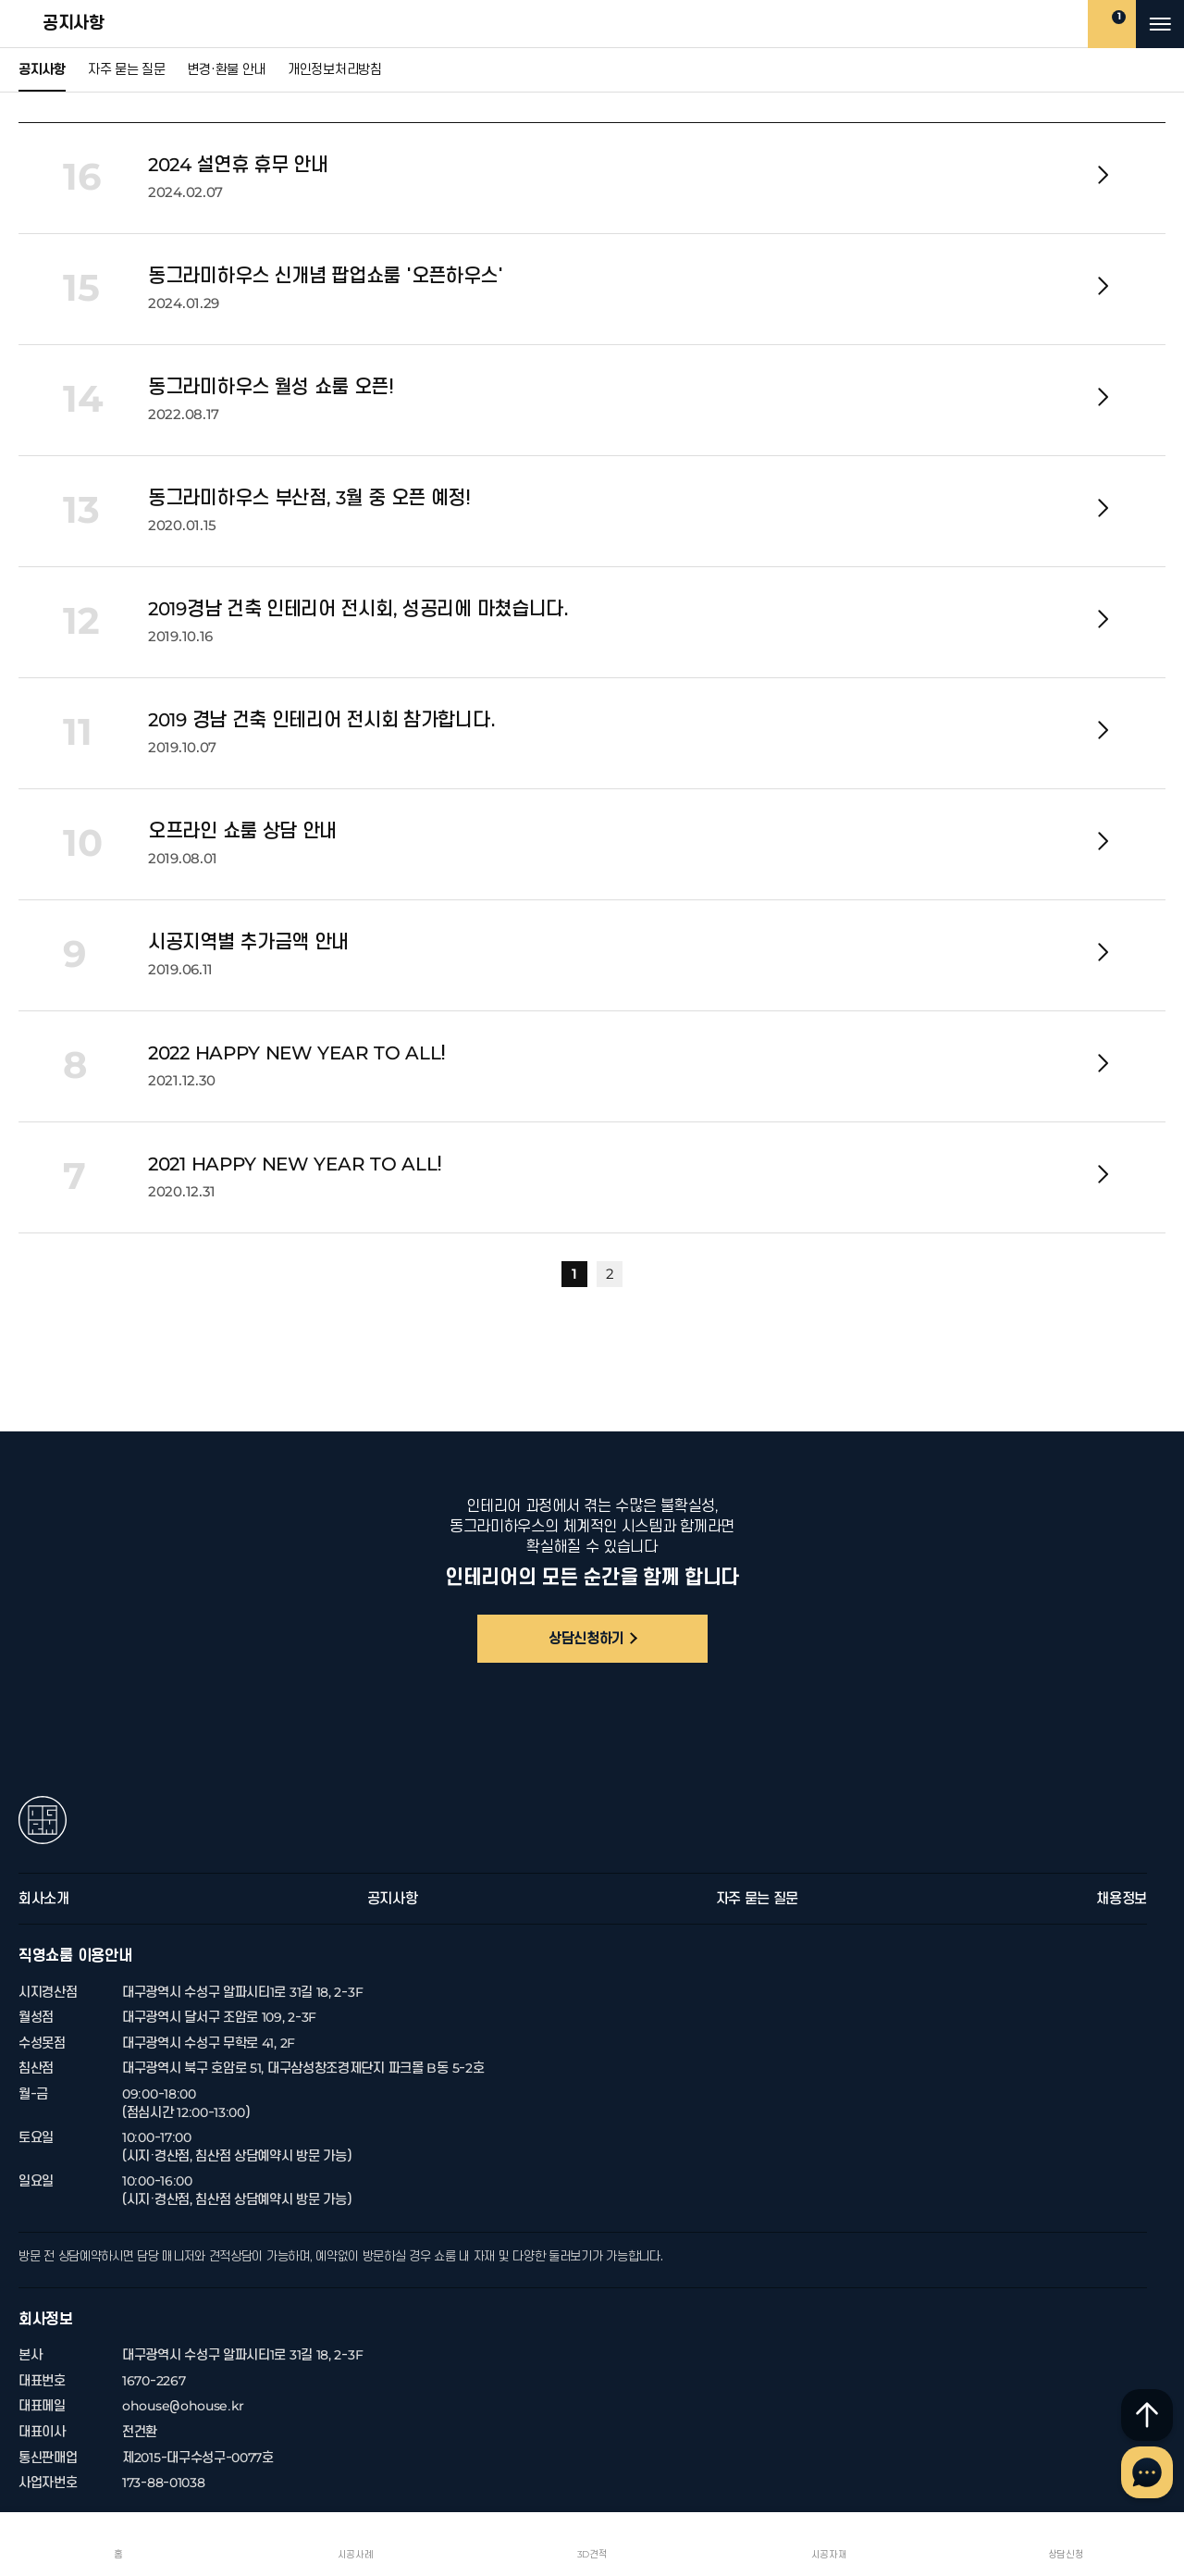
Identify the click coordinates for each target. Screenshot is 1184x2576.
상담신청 (1066, 2554)
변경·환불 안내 (226, 70)
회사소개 (43, 1898)
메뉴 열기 (1160, 24)
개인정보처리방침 (335, 70)
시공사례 (356, 2554)
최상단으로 (1147, 2415)
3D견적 (592, 2554)
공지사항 (30, 24)
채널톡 (1147, 2472)
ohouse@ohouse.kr (183, 2406)
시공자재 (829, 2554)
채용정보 (1121, 1898)
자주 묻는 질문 (127, 70)
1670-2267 (153, 2381)
